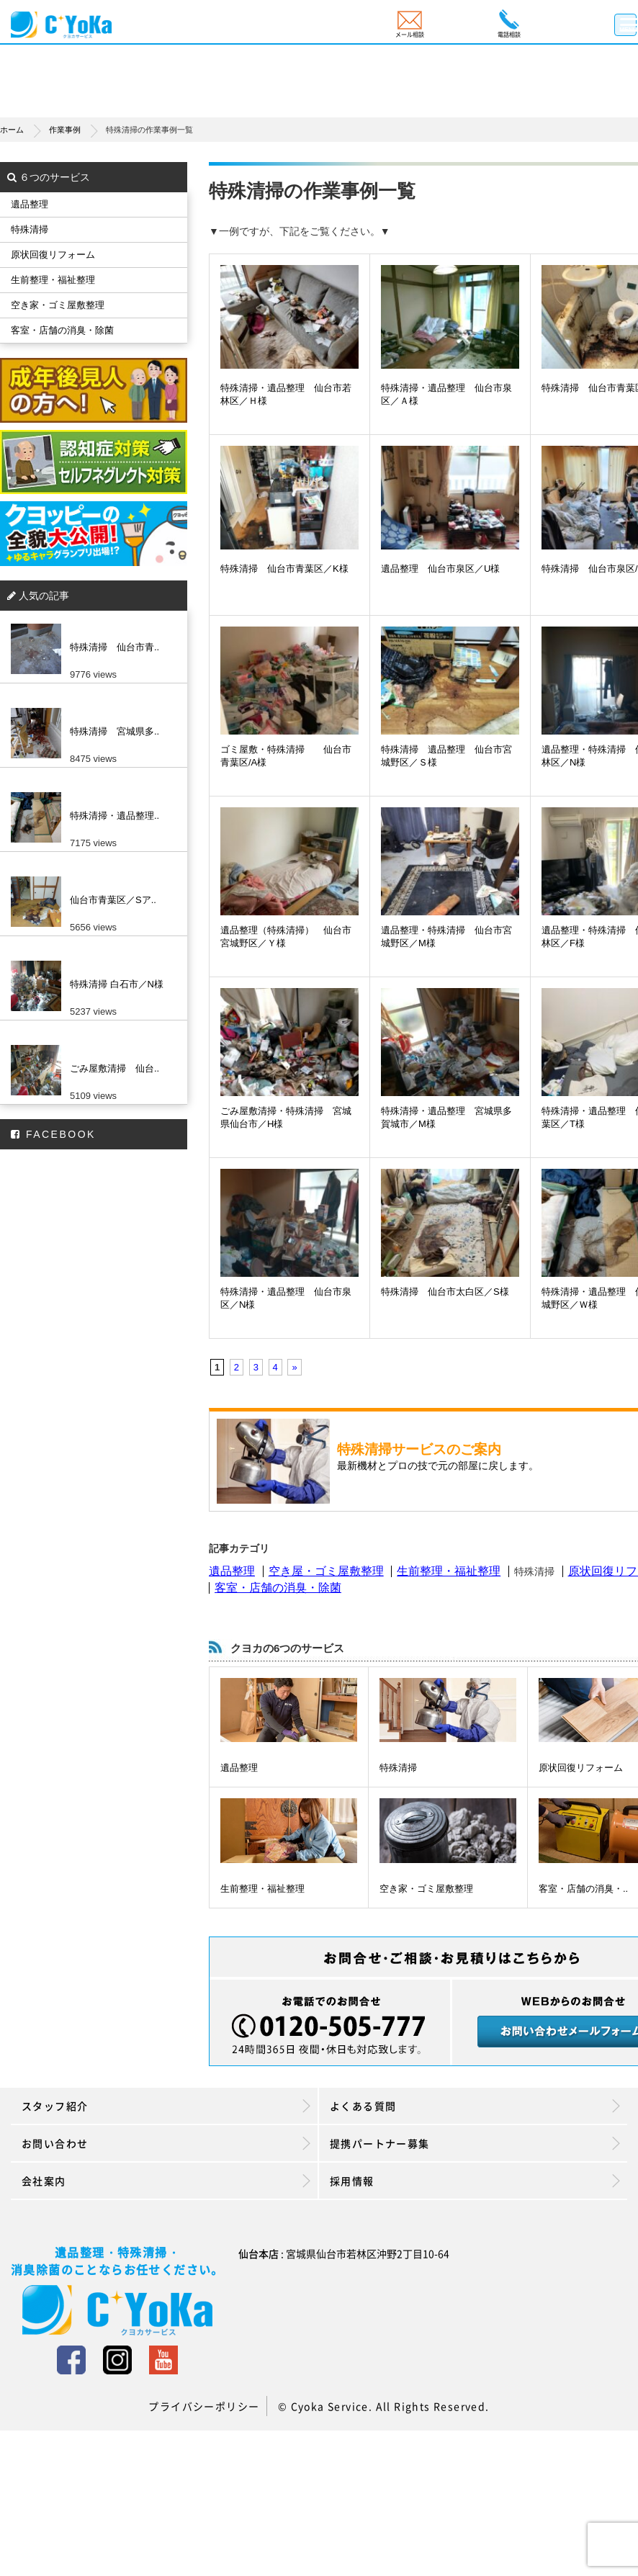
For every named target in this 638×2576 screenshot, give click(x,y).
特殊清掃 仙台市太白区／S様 (445, 1291)
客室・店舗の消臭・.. (583, 1888)
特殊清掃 (398, 1767)
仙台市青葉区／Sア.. (113, 899)
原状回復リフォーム (581, 1767)
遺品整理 (232, 1571)
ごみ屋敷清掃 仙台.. (114, 1068)
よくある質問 (475, 2106)
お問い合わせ (166, 2143)
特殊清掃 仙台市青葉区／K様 (284, 568)
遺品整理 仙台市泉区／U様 (440, 568)
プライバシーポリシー (203, 2406)
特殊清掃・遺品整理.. (114, 815)
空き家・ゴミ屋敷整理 (426, 1888)
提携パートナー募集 (475, 2143)
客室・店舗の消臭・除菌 (278, 1587)
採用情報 (475, 2180)
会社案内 (166, 2180)
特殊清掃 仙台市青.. (114, 647)
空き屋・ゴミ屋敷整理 (326, 1571)
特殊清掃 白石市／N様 (116, 984)
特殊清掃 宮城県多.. (114, 731)
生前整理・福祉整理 (448, 1571)
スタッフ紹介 (166, 2106)
